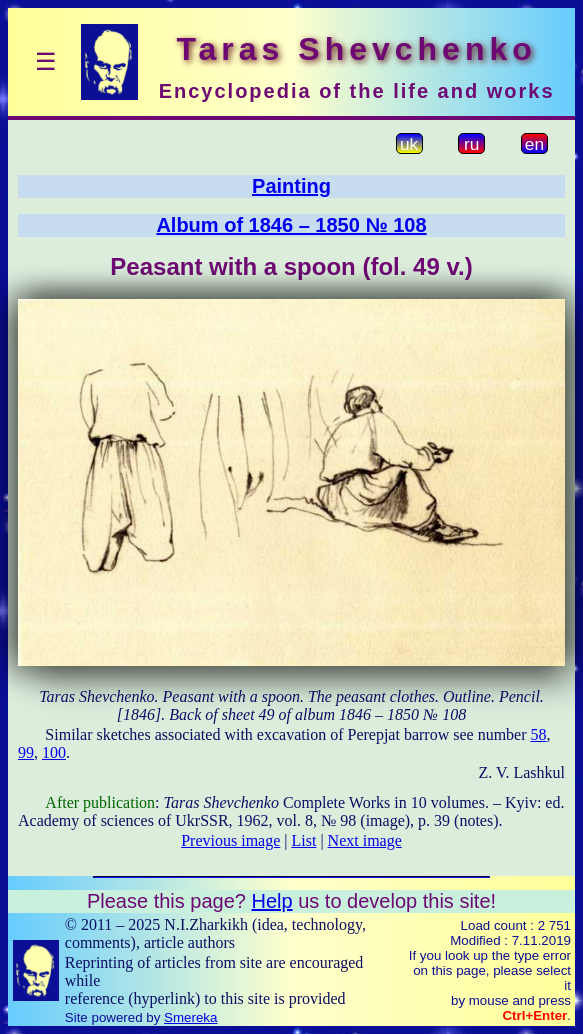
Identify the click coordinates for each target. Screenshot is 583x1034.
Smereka (190, 1017)
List (304, 840)
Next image (365, 840)
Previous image (230, 840)
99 (26, 752)
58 (539, 734)
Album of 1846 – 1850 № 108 (291, 225)
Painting (291, 186)
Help (271, 901)
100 (54, 752)
